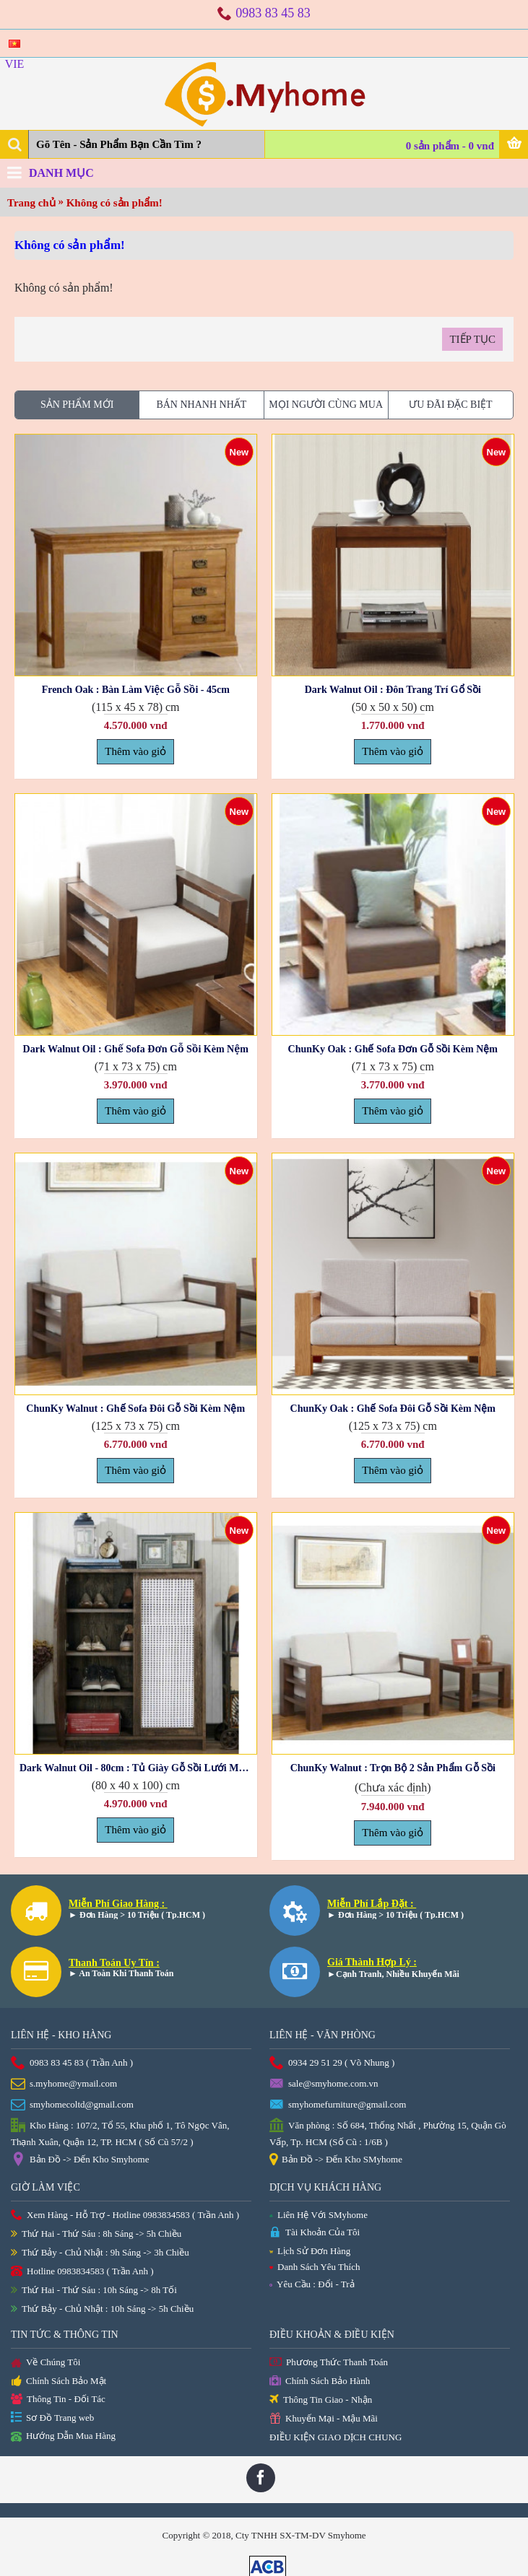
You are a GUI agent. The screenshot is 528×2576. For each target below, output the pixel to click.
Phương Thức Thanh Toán (328, 2363)
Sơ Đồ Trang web (52, 2418)
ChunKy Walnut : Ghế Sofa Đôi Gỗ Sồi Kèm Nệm (135, 1408)
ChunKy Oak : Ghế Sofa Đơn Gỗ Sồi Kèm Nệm (393, 1049)
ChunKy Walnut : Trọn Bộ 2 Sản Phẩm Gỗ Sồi (392, 1768)
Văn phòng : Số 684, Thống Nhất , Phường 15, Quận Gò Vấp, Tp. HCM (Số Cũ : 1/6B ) (387, 2132)
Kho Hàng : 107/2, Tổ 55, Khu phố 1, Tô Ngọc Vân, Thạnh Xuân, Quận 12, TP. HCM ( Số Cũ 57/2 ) (120, 2132)
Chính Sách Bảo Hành (319, 2381)
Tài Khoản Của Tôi (314, 2233)
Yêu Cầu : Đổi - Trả (312, 2284)
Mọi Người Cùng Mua (326, 404)
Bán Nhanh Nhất (201, 404)
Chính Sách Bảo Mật (58, 2381)
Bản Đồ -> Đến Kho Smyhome (80, 2160)
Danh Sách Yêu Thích (314, 2266)
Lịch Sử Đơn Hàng (309, 2250)
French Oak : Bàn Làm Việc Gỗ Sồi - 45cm (136, 689)
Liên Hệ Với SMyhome (318, 2214)
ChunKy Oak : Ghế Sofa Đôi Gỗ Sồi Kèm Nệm (392, 1408)
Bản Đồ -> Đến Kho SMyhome (335, 2160)
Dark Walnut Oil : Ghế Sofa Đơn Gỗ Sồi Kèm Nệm (135, 1049)
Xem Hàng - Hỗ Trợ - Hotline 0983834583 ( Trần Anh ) (125, 2215)
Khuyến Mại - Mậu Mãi (323, 2419)
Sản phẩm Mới (76, 404)
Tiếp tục (472, 339)
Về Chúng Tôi (45, 2363)
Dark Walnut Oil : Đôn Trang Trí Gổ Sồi (393, 689)
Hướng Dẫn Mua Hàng (63, 2436)
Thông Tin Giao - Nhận (320, 2400)
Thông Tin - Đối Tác (58, 2399)
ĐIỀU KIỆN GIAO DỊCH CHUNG (335, 2437)
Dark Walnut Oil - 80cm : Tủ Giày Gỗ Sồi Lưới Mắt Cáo (138, 1768)
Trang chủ (31, 203)
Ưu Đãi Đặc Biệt (451, 404)
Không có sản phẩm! (114, 203)
